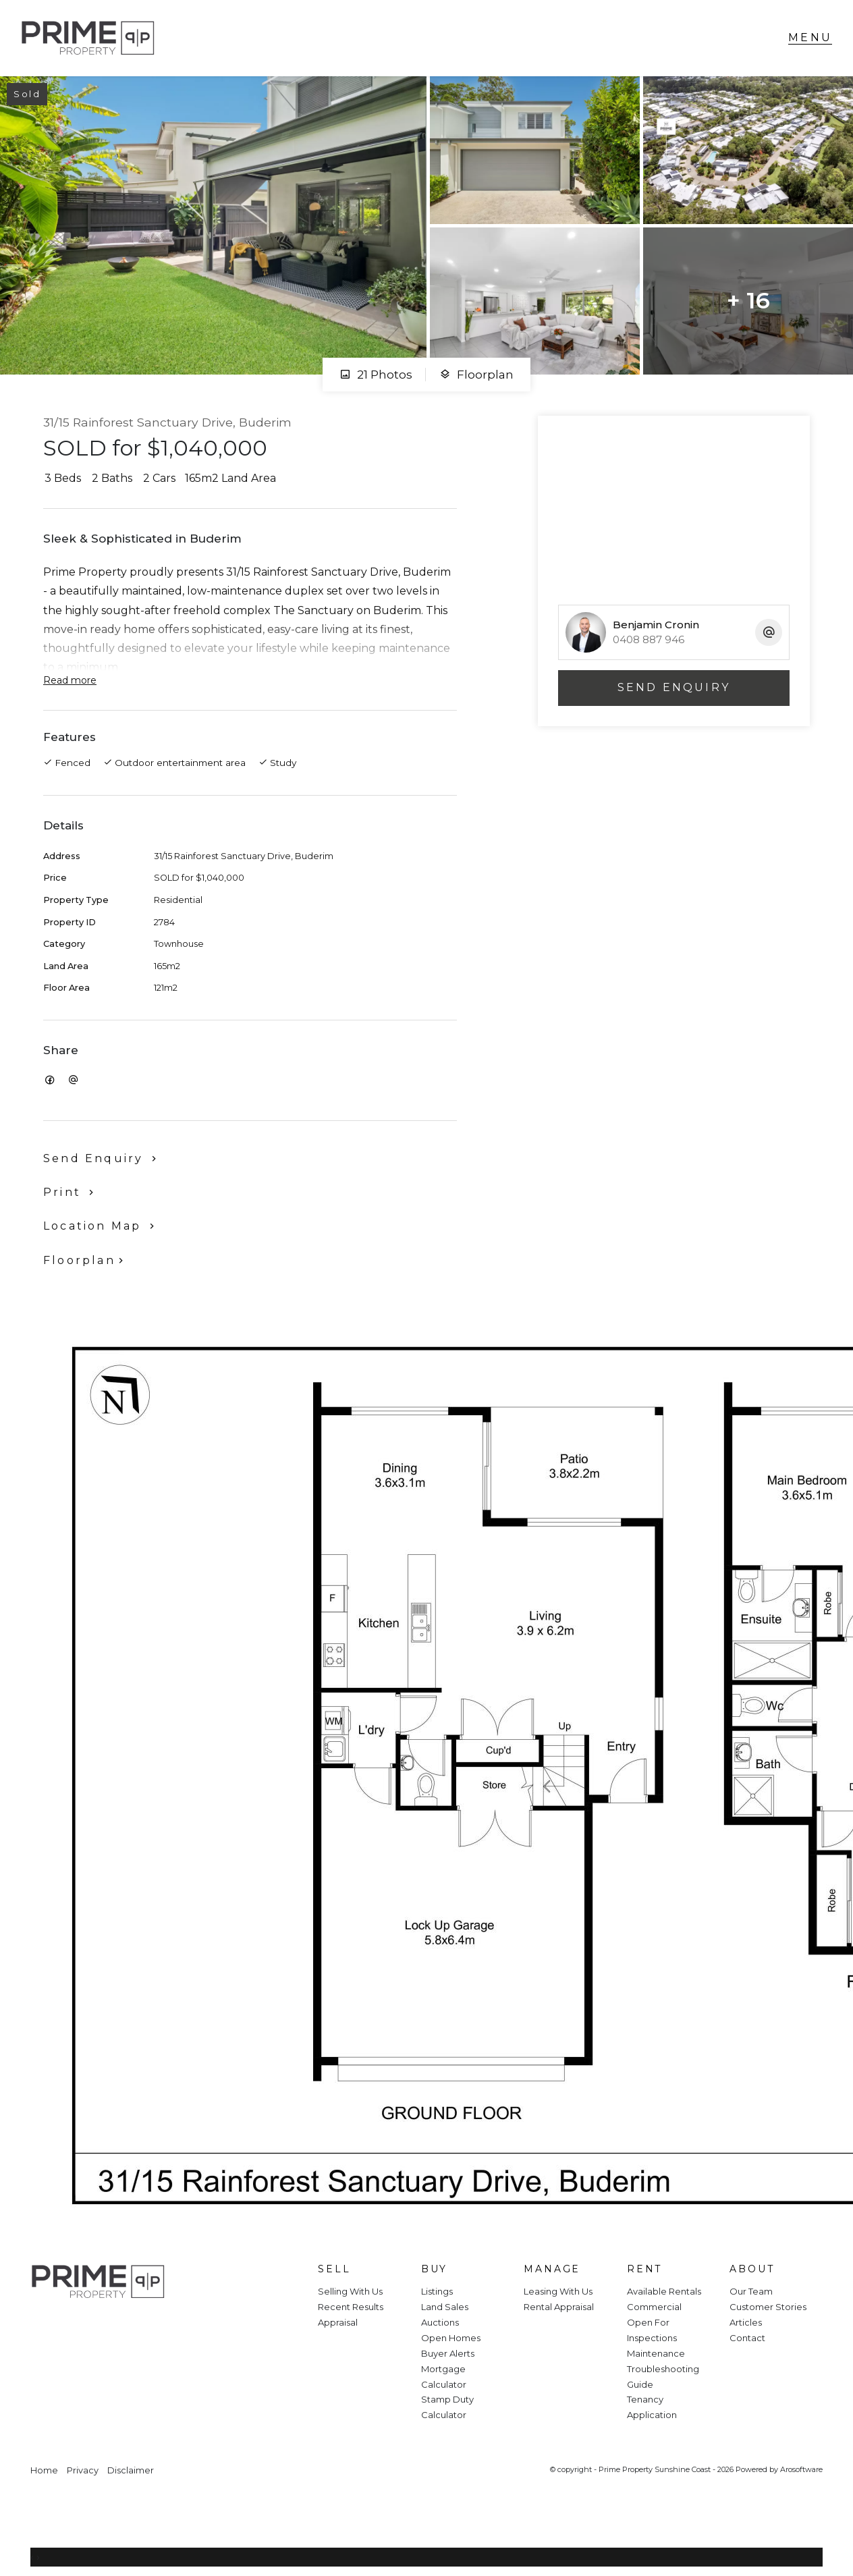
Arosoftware (801, 2469)
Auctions (440, 2322)
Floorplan (476, 374)
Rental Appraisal (559, 2306)
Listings (437, 2291)
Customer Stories (768, 2306)
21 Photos (375, 374)
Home (44, 2470)
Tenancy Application (652, 2407)
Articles (746, 2322)
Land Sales (444, 2306)
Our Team (751, 2291)
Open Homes (450, 2337)
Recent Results (350, 2306)
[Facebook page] (49, 2327)
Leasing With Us (558, 2291)
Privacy (83, 2470)
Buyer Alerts (447, 2353)
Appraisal (338, 2322)
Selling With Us (350, 2291)
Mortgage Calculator (443, 2376)
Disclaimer (130, 2470)
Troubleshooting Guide (663, 2376)
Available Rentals (664, 2291)
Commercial (654, 2306)
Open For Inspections (652, 2330)
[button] (71, 1192)
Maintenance (656, 2353)
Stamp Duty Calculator (447, 2407)
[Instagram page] (85, 2327)
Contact (747, 2337)
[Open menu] (810, 38)
